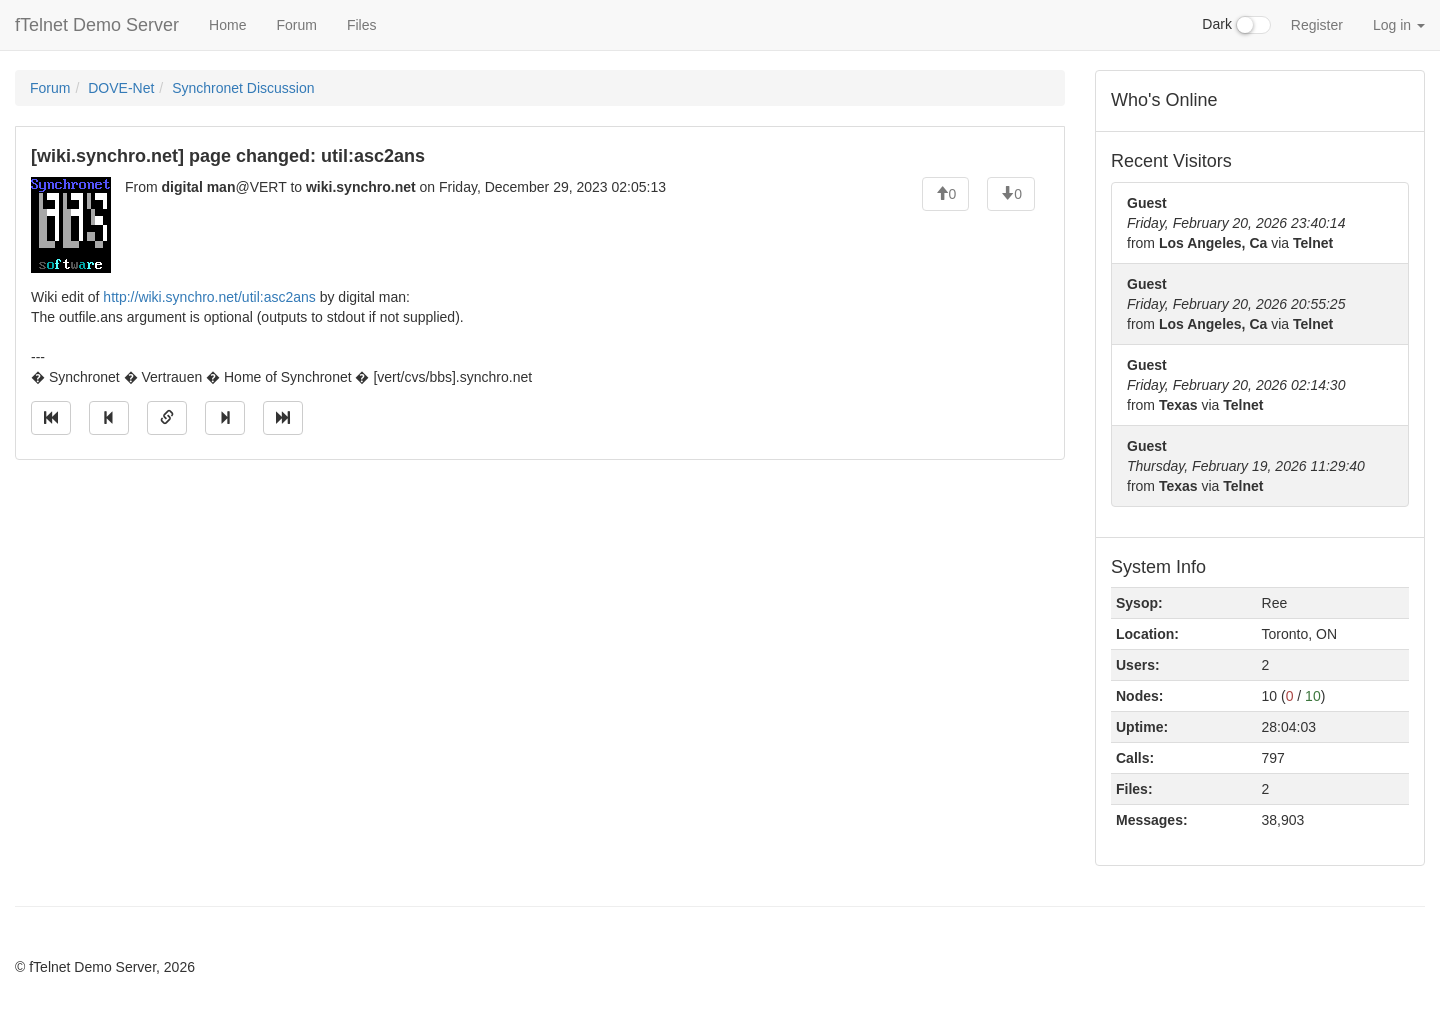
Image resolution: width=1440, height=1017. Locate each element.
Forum (296, 25)
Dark (1236, 25)
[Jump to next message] (225, 418)
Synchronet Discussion (243, 88)
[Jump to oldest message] (51, 418)
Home (227, 25)
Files (362, 25)
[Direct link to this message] (167, 418)
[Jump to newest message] (283, 418)
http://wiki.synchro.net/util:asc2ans (209, 297)
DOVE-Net (121, 88)
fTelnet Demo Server (97, 25)
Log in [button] (1399, 25)
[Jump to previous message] (109, 418)
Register (1317, 25)
